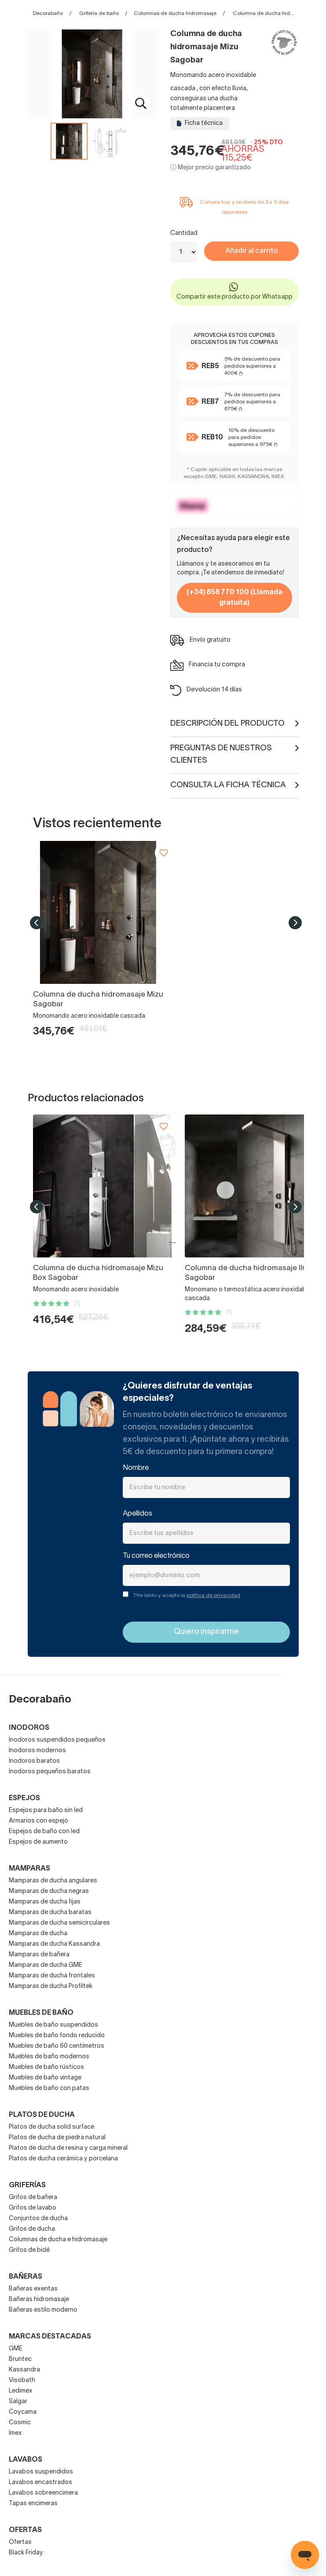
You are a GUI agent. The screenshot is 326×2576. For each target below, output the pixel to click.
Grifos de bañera (33, 2197)
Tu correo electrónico (156, 1556)
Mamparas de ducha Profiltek (50, 1986)
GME (15, 2349)
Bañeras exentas (33, 2289)
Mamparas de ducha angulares (53, 1881)
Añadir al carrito (251, 251)
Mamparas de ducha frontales (52, 1976)
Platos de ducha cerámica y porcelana (63, 2159)
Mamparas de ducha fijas (45, 1902)
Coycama (23, 2412)
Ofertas (20, 2542)
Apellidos (137, 1514)
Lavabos (25, 2460)
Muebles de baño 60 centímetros (56, 2046)
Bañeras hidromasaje (39, 2299)
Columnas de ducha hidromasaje (175, 13)
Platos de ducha (42, 2115)
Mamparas (29, 1869)
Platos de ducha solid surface (51, 2127)
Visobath (22, 2380)
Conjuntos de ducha (38, 2219)
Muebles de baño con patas (49, 2088)
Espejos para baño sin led (46, 1810)
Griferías (27, 2185)
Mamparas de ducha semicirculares (59, 1923)
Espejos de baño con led (44, 1831)
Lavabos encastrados (40, 2482)
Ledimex (21, 2391)
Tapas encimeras (33, 2504)
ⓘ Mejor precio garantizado (210, 168)
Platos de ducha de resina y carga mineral (68, 2148)
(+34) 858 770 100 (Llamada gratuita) (234, 597)
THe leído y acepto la (186, 1595)
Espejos (24, 1798)
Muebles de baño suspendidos (53, 2025)
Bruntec (20, 2359)
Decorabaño (48, 13)
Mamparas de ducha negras (49, 1891)
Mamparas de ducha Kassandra (54, 1944)
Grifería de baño (99, 13)
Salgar (18, 2401)
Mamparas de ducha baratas (50, 1912)
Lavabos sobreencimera (43, 2493)
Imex (15, 2433)
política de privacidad (213, 1595)
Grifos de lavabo (32, 2208)
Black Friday (26, 2553)
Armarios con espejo (38, 1821)
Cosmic (20, 2423)
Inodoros (29, 1728)
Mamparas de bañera (39, 1955)
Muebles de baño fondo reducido (57, 2036)
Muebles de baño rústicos (46, 2067)
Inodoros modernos (37, 1751)
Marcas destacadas (50, 2337)
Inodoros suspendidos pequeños (57, 1740)
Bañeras (25, 2277)
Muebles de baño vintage (45, 2078)
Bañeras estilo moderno (43, 2310)
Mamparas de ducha (38, 1934)
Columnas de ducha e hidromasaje (58, 2240)
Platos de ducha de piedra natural (57, 2138)
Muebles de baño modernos (49, 2057)
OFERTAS (25, 2530)
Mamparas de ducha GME (45, 1965)
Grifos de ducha (32, 2229)
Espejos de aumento (38, 1842)
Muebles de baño (41, 2013)
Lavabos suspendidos (41, 2472)
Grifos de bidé (29, 2250)
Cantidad (183, 233)
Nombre (136, 1468)
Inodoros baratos (34, 1761)
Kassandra (24, 2370)
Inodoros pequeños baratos (50, 1772)
